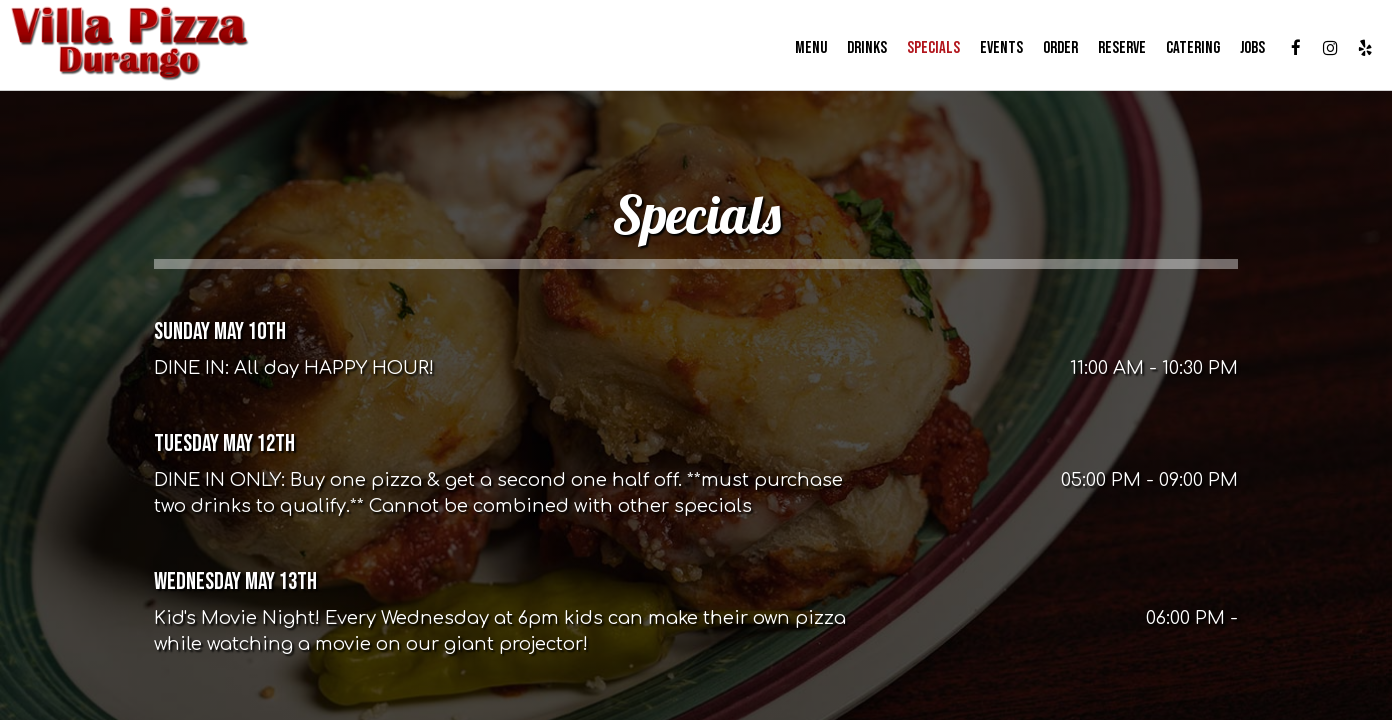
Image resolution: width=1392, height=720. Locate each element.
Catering (1184, 50)
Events (992, 50)
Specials (924, 50)
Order (1051, 50)
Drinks (858, 50)
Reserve (1113, 50)
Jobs (1243, 50)
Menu (802, 50)
